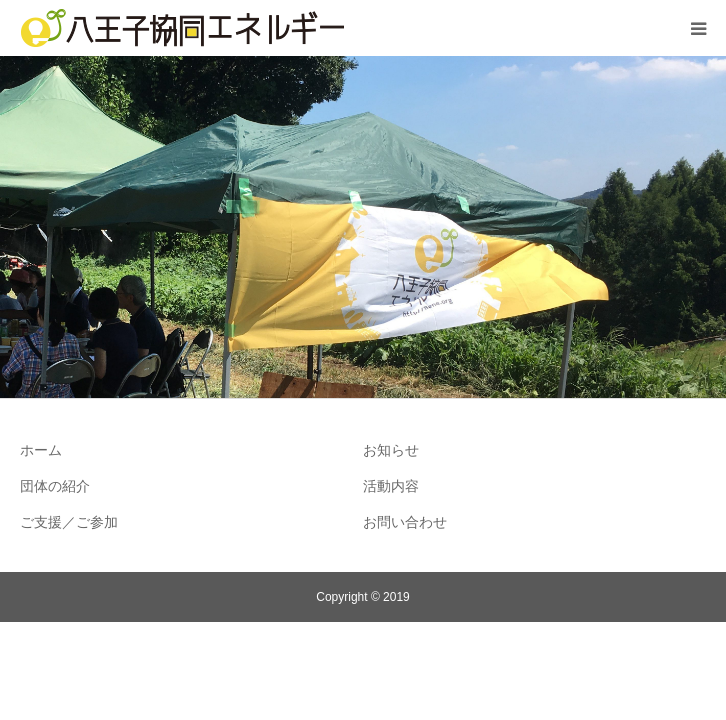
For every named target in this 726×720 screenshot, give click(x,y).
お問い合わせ (405, 522)
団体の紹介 (55, 486)
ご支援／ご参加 (69, 522)
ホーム (41, 450)
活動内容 (391, 486)
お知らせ (391, 450)
